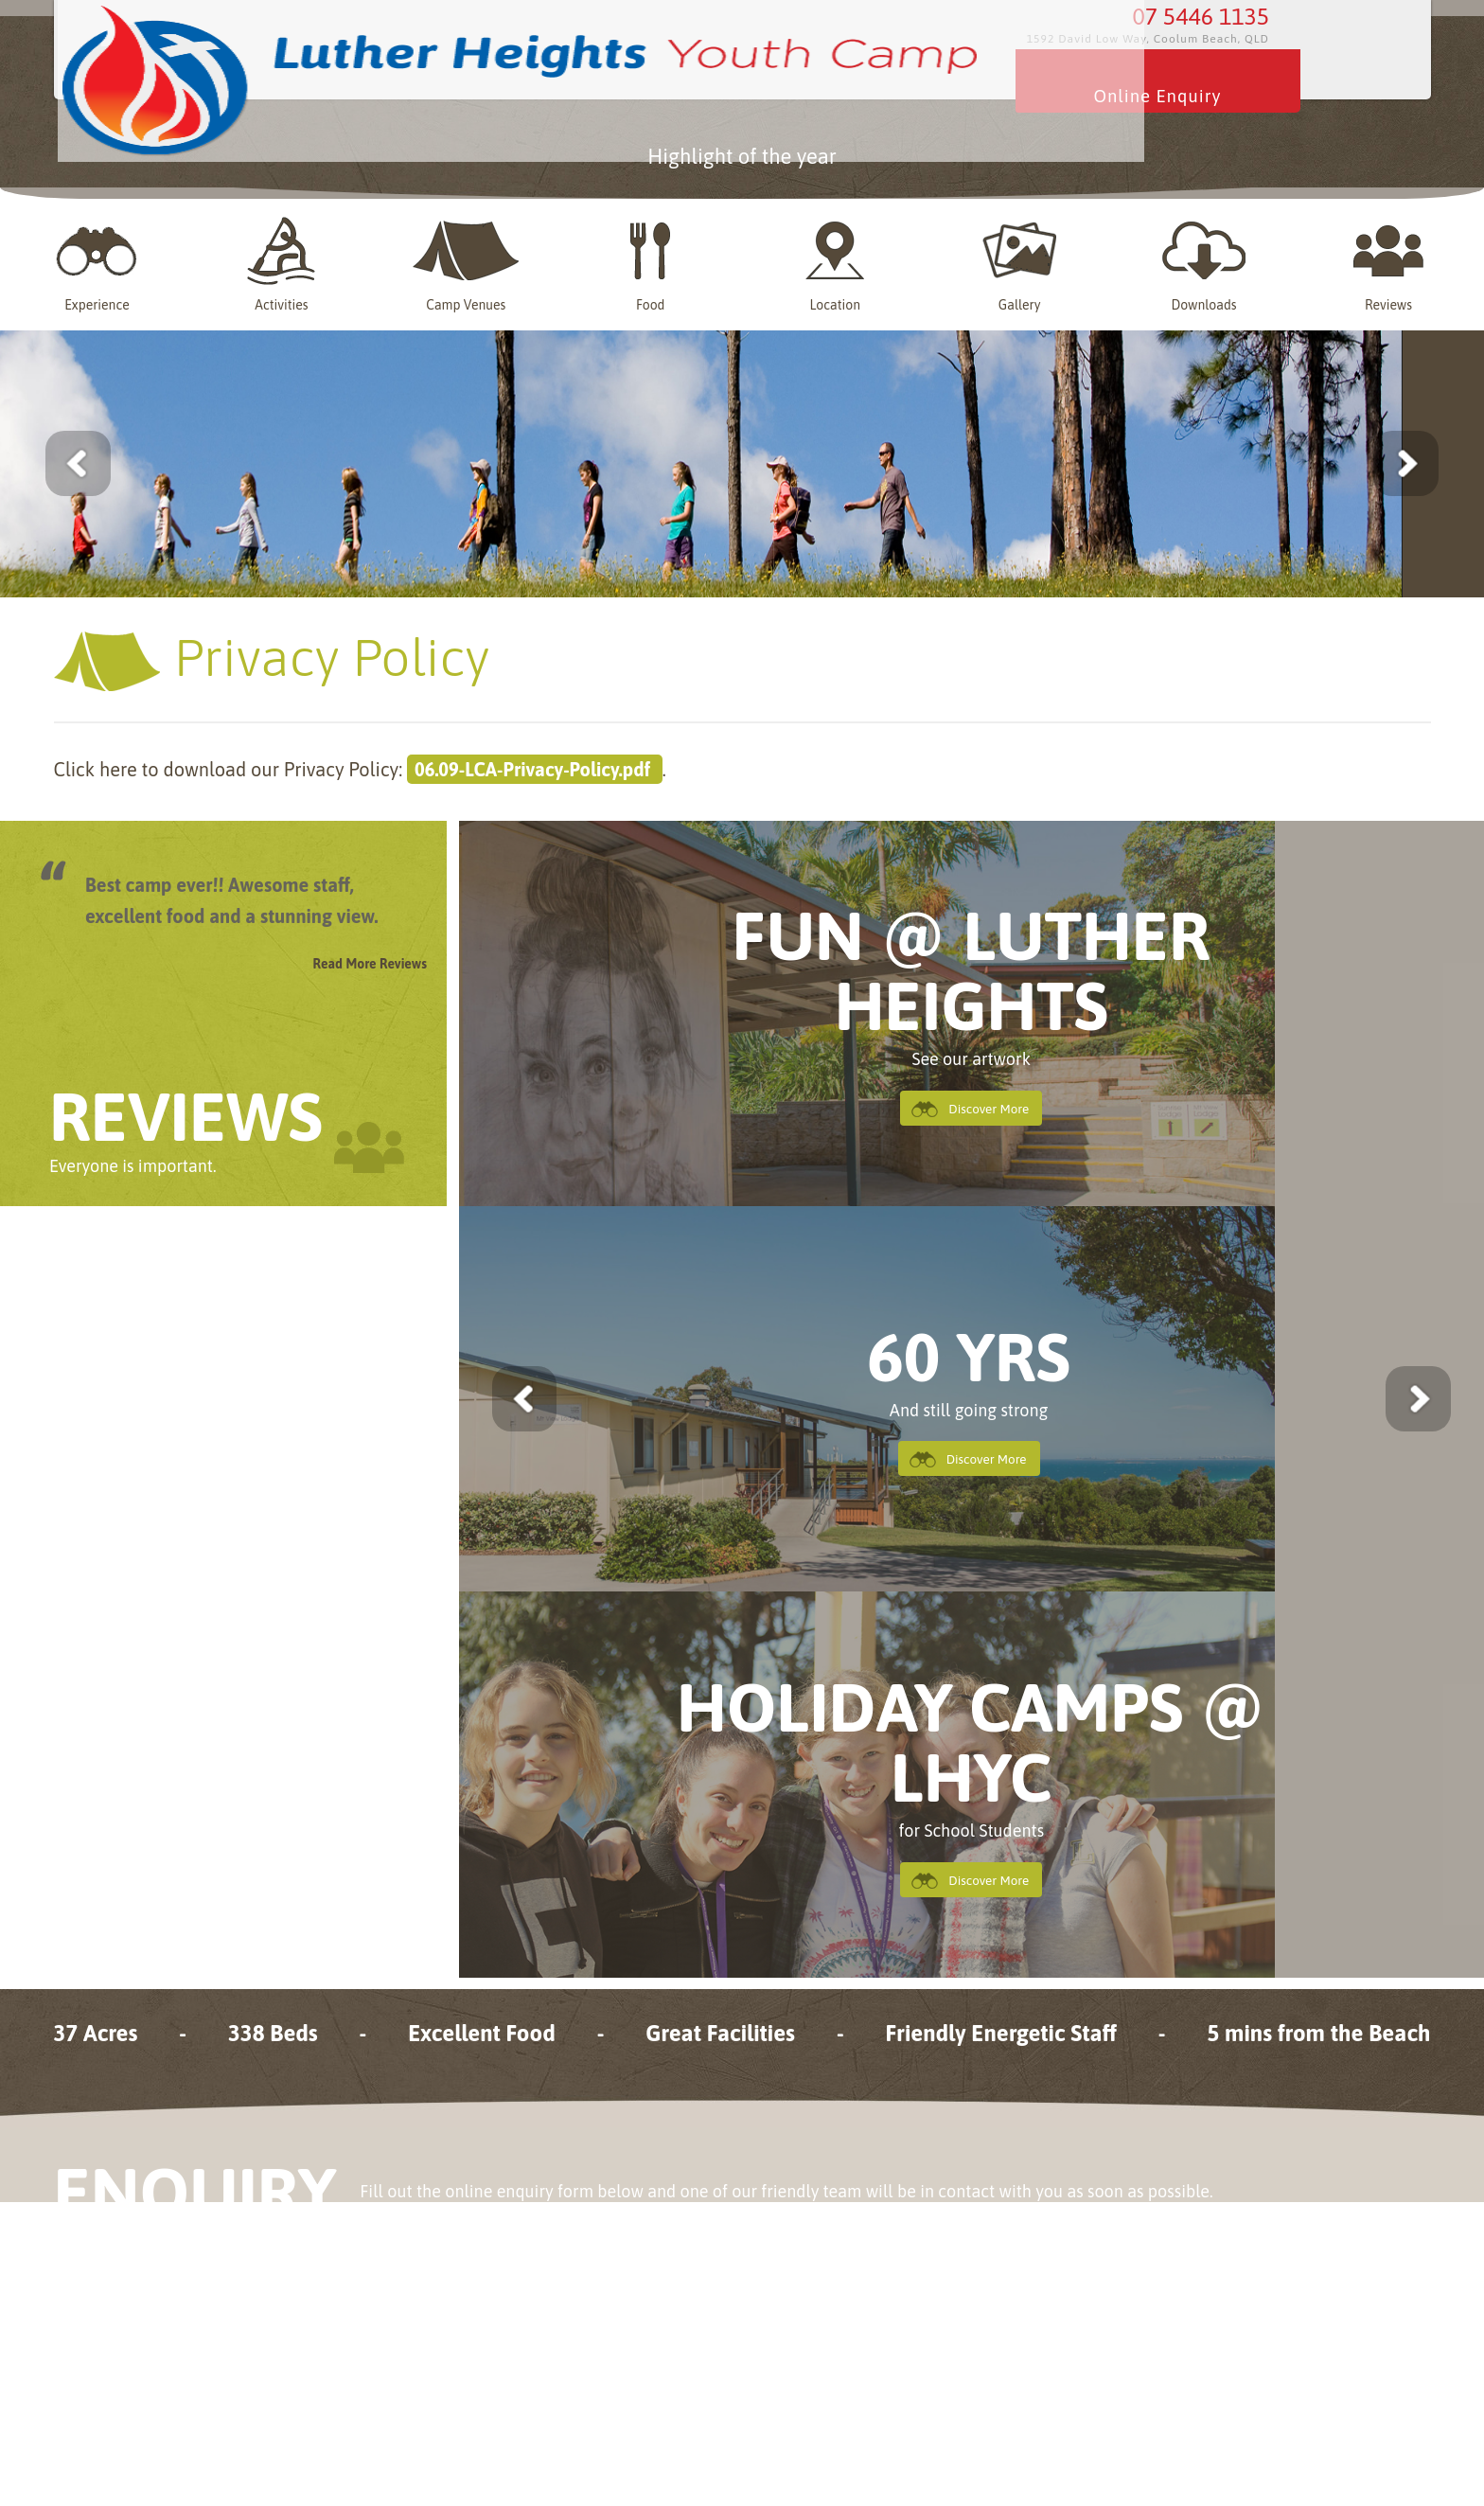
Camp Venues (470, 259)
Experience (103, 259)
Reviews (1386, 259)
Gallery (1019, 259)
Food (653, 259)
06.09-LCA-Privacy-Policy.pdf (535, 763)
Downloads (1202, 259)
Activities (287, 259)
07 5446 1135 (1206, 38)
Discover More (987, 1103)
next (1379, 1393)
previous (563, 1393)
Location (836, 259)
